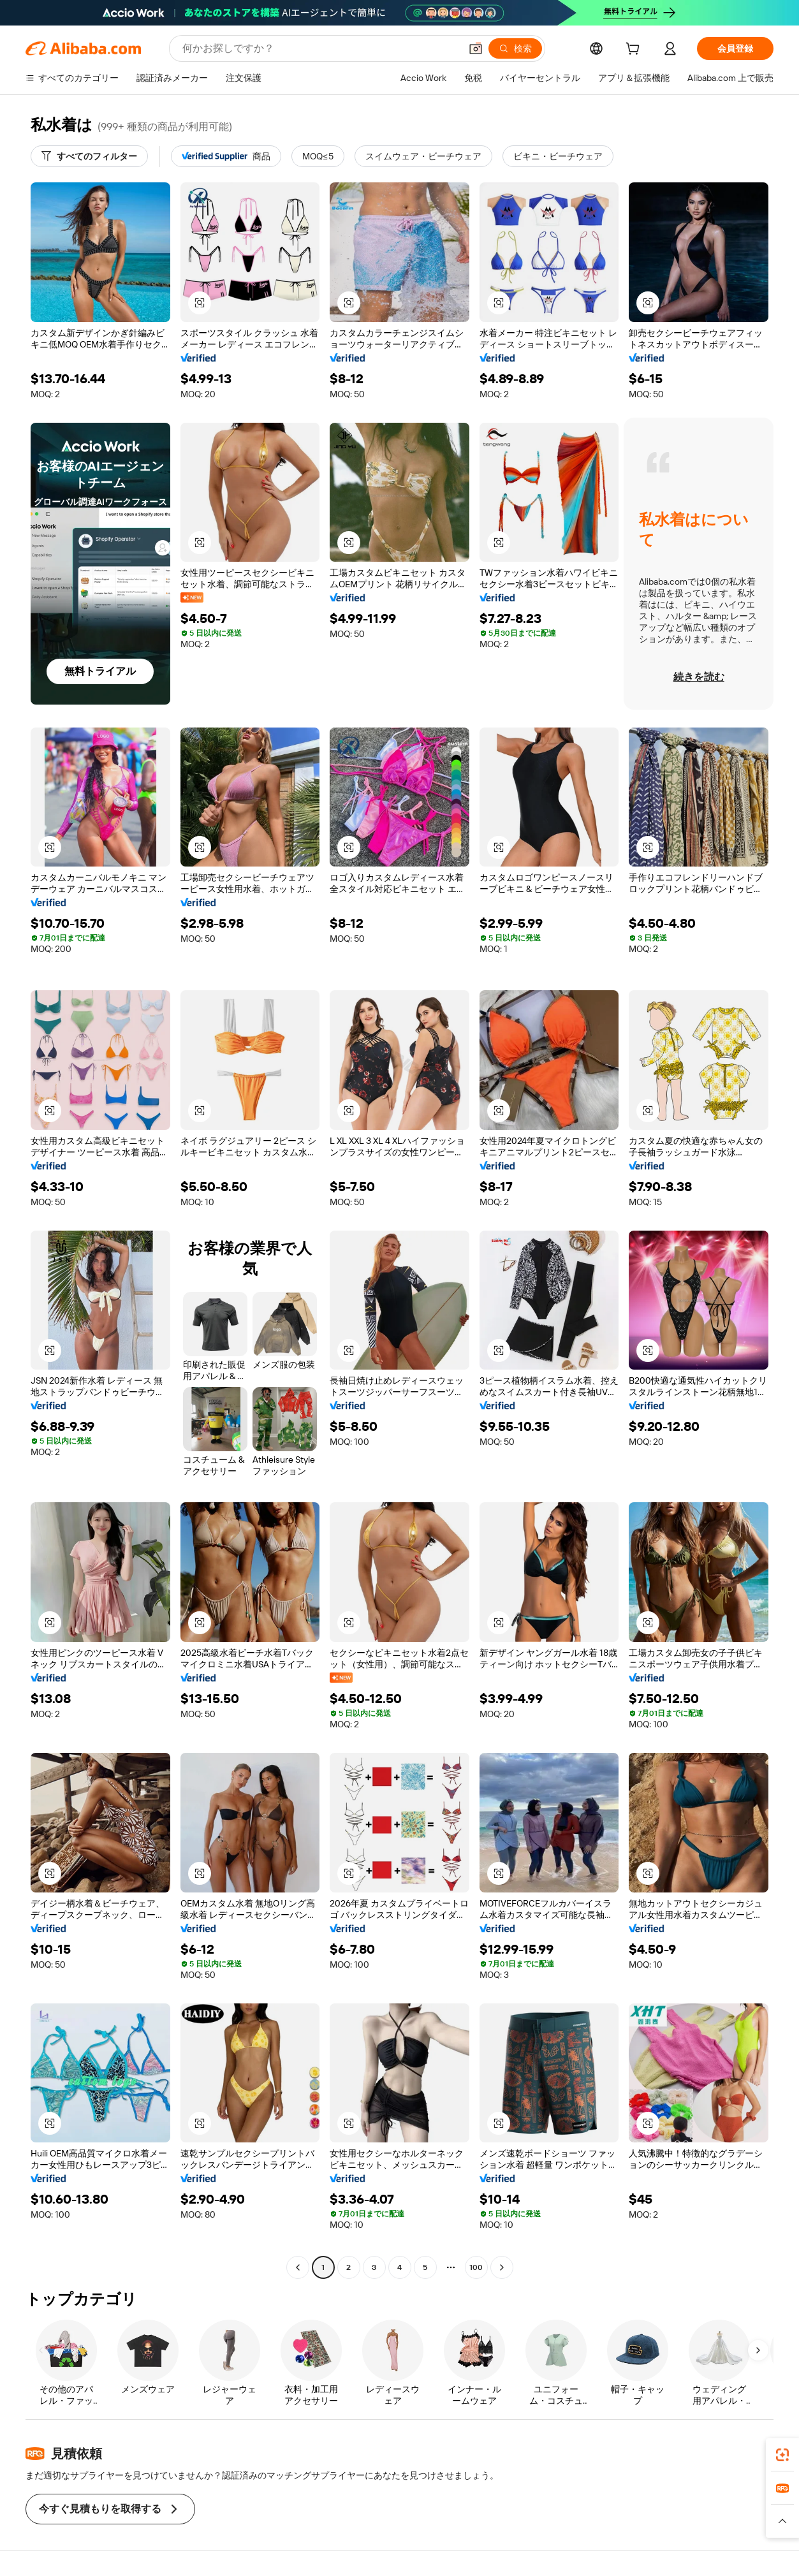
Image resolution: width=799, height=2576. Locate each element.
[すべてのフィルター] (89, 156)
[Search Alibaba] (320, 48)
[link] (782, 2454)
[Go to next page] (501, 2267)
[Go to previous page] (297, 2267)
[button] (475, 48)
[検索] (515, 48)
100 (476, 2267)
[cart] (635, 50)
